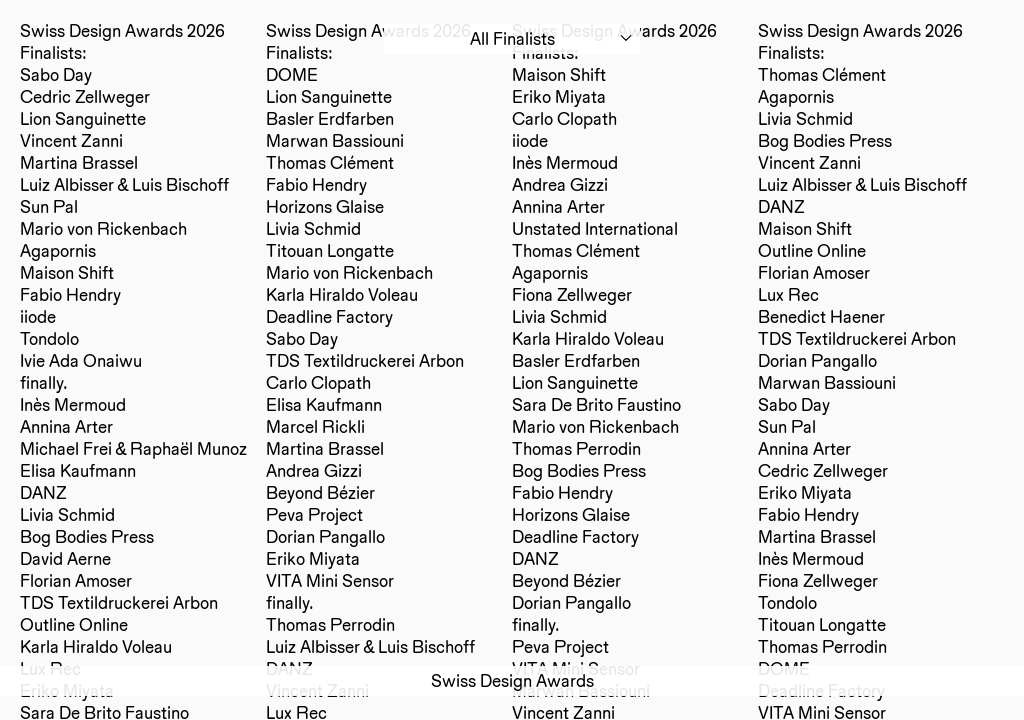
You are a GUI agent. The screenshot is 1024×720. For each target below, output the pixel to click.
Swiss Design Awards (512, 680)
